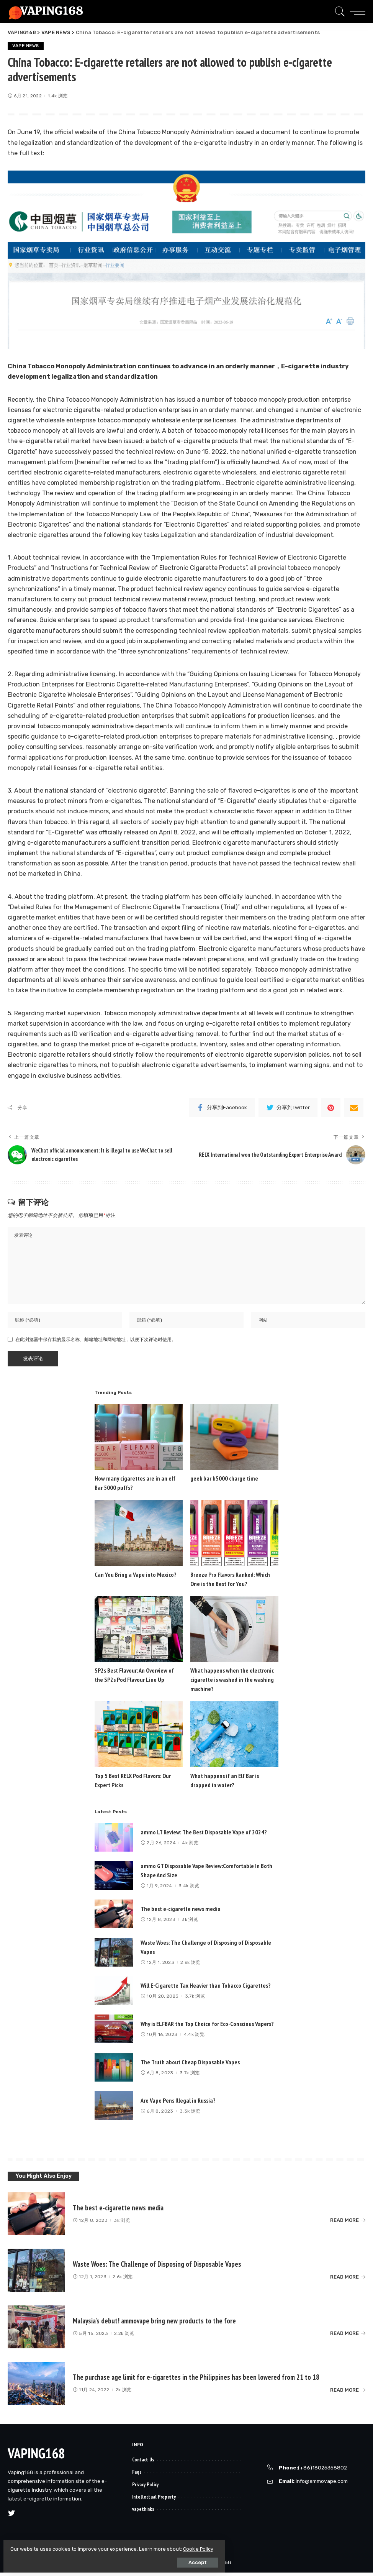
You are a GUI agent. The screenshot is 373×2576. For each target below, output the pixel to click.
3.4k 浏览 (188, 1889)
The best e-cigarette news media (181, 1912)
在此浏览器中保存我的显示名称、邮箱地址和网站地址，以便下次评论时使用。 (95, 1343)
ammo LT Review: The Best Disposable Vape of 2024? (204, 1835)
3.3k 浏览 (190, 2114)
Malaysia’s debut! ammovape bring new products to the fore (157, 2324)
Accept (92, 2559)
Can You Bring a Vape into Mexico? (136, 1577)
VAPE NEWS (26, 46)
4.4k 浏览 (194, 2038)
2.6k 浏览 (190, 1966)
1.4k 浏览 (57, 96)
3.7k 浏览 (195, 1999)
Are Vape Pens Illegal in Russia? (178, 2104)
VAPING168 (36, 2457)
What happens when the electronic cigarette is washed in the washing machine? (232, 1683)
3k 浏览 (190, 1923)
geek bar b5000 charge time (224, 1482)
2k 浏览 (124, 2393)
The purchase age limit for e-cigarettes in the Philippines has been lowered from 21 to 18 (200, 2381)
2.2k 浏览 (124, 2337)
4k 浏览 (190, 1846)
